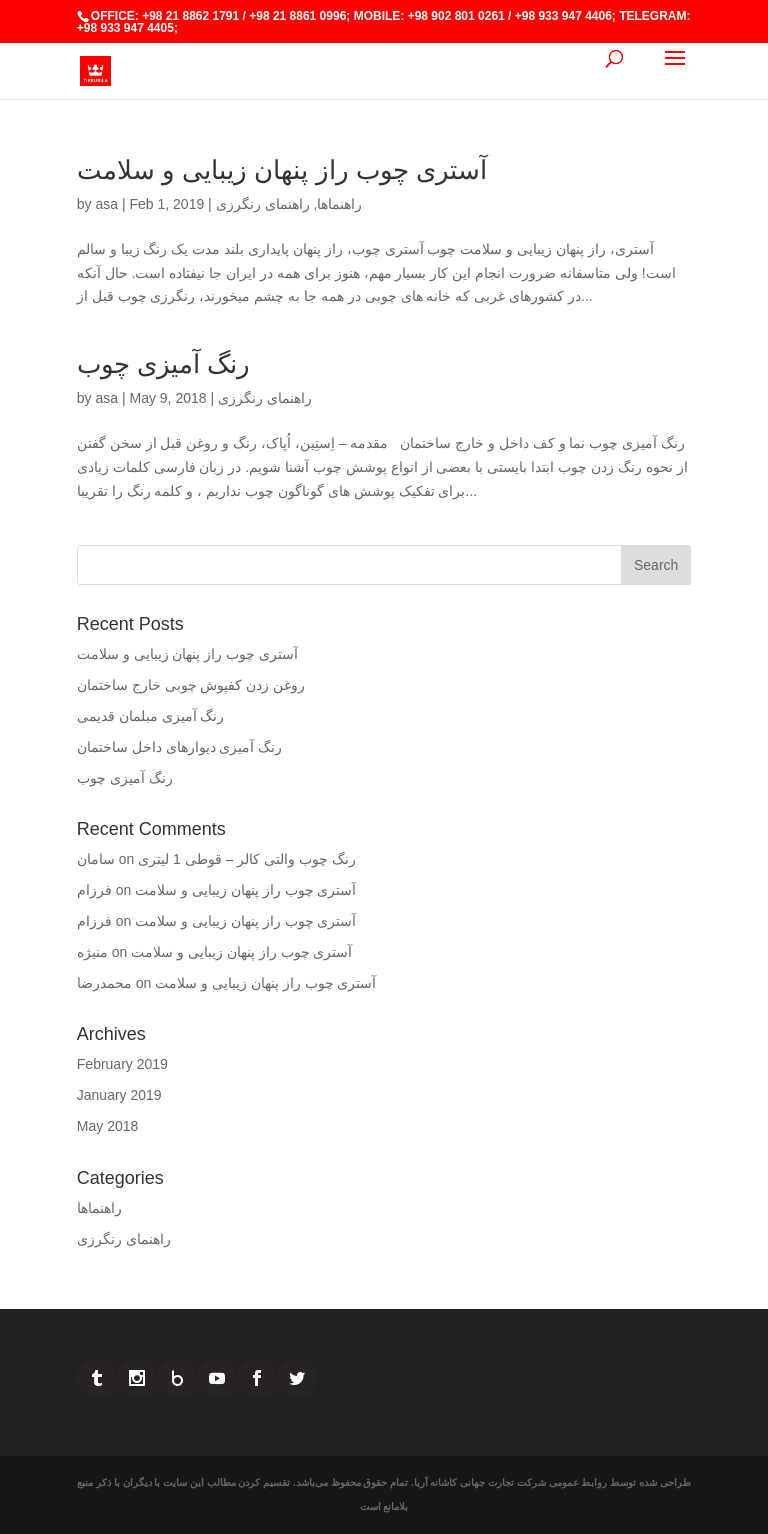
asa (106, 204)
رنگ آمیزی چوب (163, 364)
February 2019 (122, 1064)
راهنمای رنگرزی (263, 204)
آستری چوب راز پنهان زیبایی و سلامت (282, 170)
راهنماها (339, 204)
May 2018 (107, 1126)
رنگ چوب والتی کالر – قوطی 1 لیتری (247, 859)
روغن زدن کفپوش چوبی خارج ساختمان (191, 685)
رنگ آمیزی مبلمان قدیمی (151, 716)
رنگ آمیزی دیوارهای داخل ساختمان (180, 747)
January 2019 (119, 1095)
